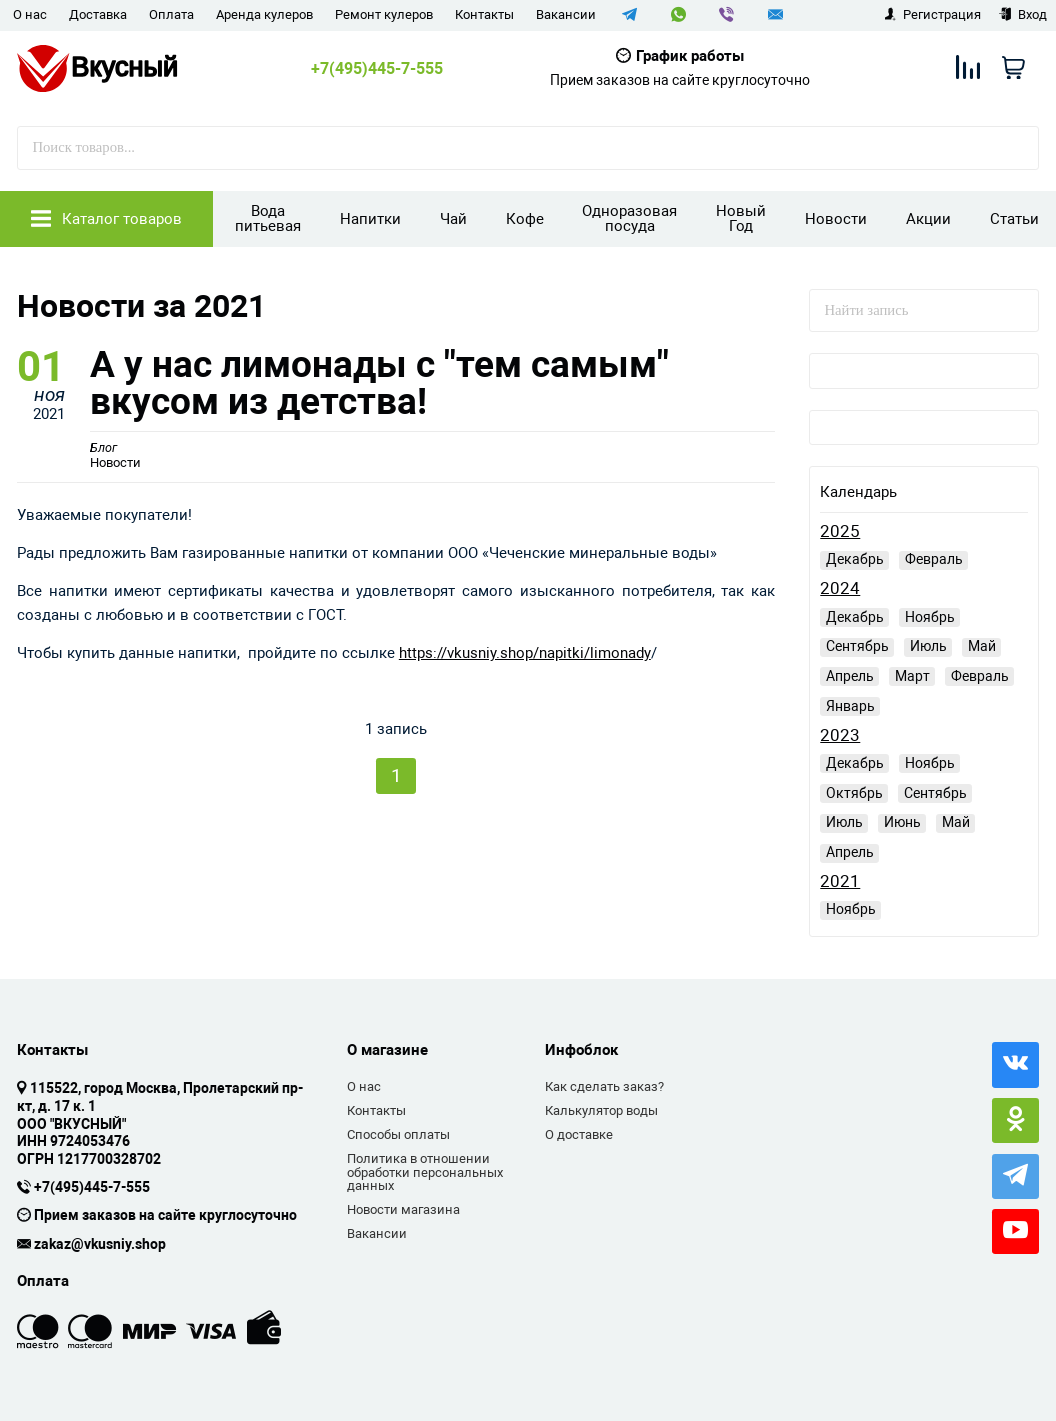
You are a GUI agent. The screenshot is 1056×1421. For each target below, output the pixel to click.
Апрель (850, 676)
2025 (840, 531)
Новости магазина (403, 1209)
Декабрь (855, 559)
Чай (453, 219)
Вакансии (566, 14)
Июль (928, 646)
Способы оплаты (398, 1134)
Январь (850, 706)
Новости (836, 219)
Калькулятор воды (601, 1110)
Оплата (171, 14)
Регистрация (932, 14)
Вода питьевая (268, 218)
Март (912, 676)
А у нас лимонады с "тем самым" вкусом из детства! (419, 388)
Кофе (525, 219)
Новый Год (741, 218)
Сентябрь (857, 646)
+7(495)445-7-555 (377, 69)
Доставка (98, 14)
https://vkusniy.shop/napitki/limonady (525, 663)
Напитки (370, 219)
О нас (30, 14)
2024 (840, 588)
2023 (840, 735)
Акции (928, 219)
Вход (1022, 14)
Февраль (934, 559)
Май (982, 646)
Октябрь (854, 793)
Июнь (902, 822)
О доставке (579, 1134)
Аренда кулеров (264, 14)
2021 (840, 881)
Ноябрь (930, 617)
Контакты (484, 14)
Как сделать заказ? (604, 1086)
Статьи (1014, 219)
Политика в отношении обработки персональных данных (425, 1172)
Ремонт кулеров (384, 14)
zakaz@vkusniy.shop (100, 1245)
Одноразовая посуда (629, 218)
